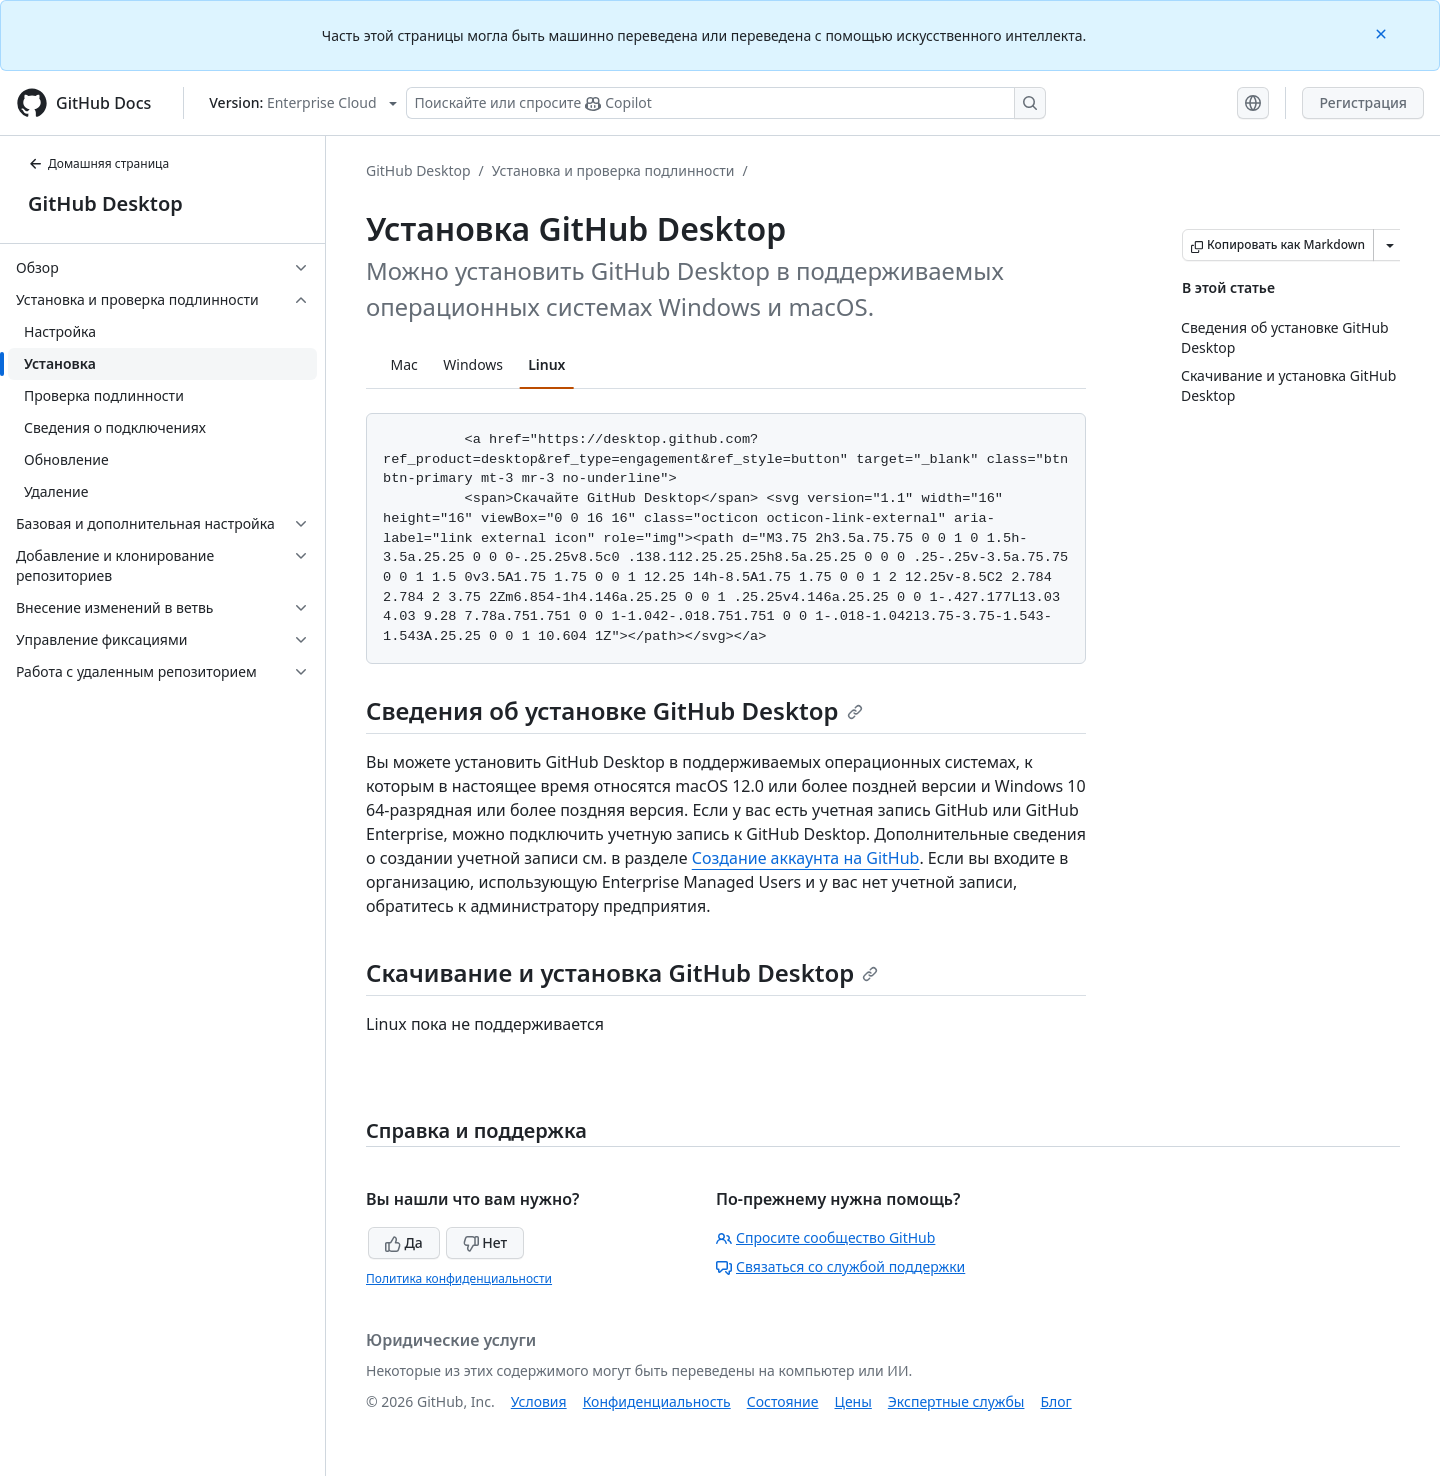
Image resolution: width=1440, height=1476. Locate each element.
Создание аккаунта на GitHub (806, 858)
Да (404, 1242)
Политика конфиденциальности (459, 1278)
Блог (1055, 1401)
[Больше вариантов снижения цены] (1390, 245)
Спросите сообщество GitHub (825, 1237)
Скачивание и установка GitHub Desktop (622, 972)
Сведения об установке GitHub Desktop (614, 710)
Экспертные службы (956, 1401)
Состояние (783, 1401)
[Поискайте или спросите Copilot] (726, 103)
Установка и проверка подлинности (613, 170)
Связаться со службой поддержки (840, 1266)
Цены (853, 1401)
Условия (539, 1401)
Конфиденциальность (657, 1401)
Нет (485, 1242)
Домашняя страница (98, 163)
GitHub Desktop (105, 203)
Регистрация (1363, 102)
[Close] (1383, 32)
